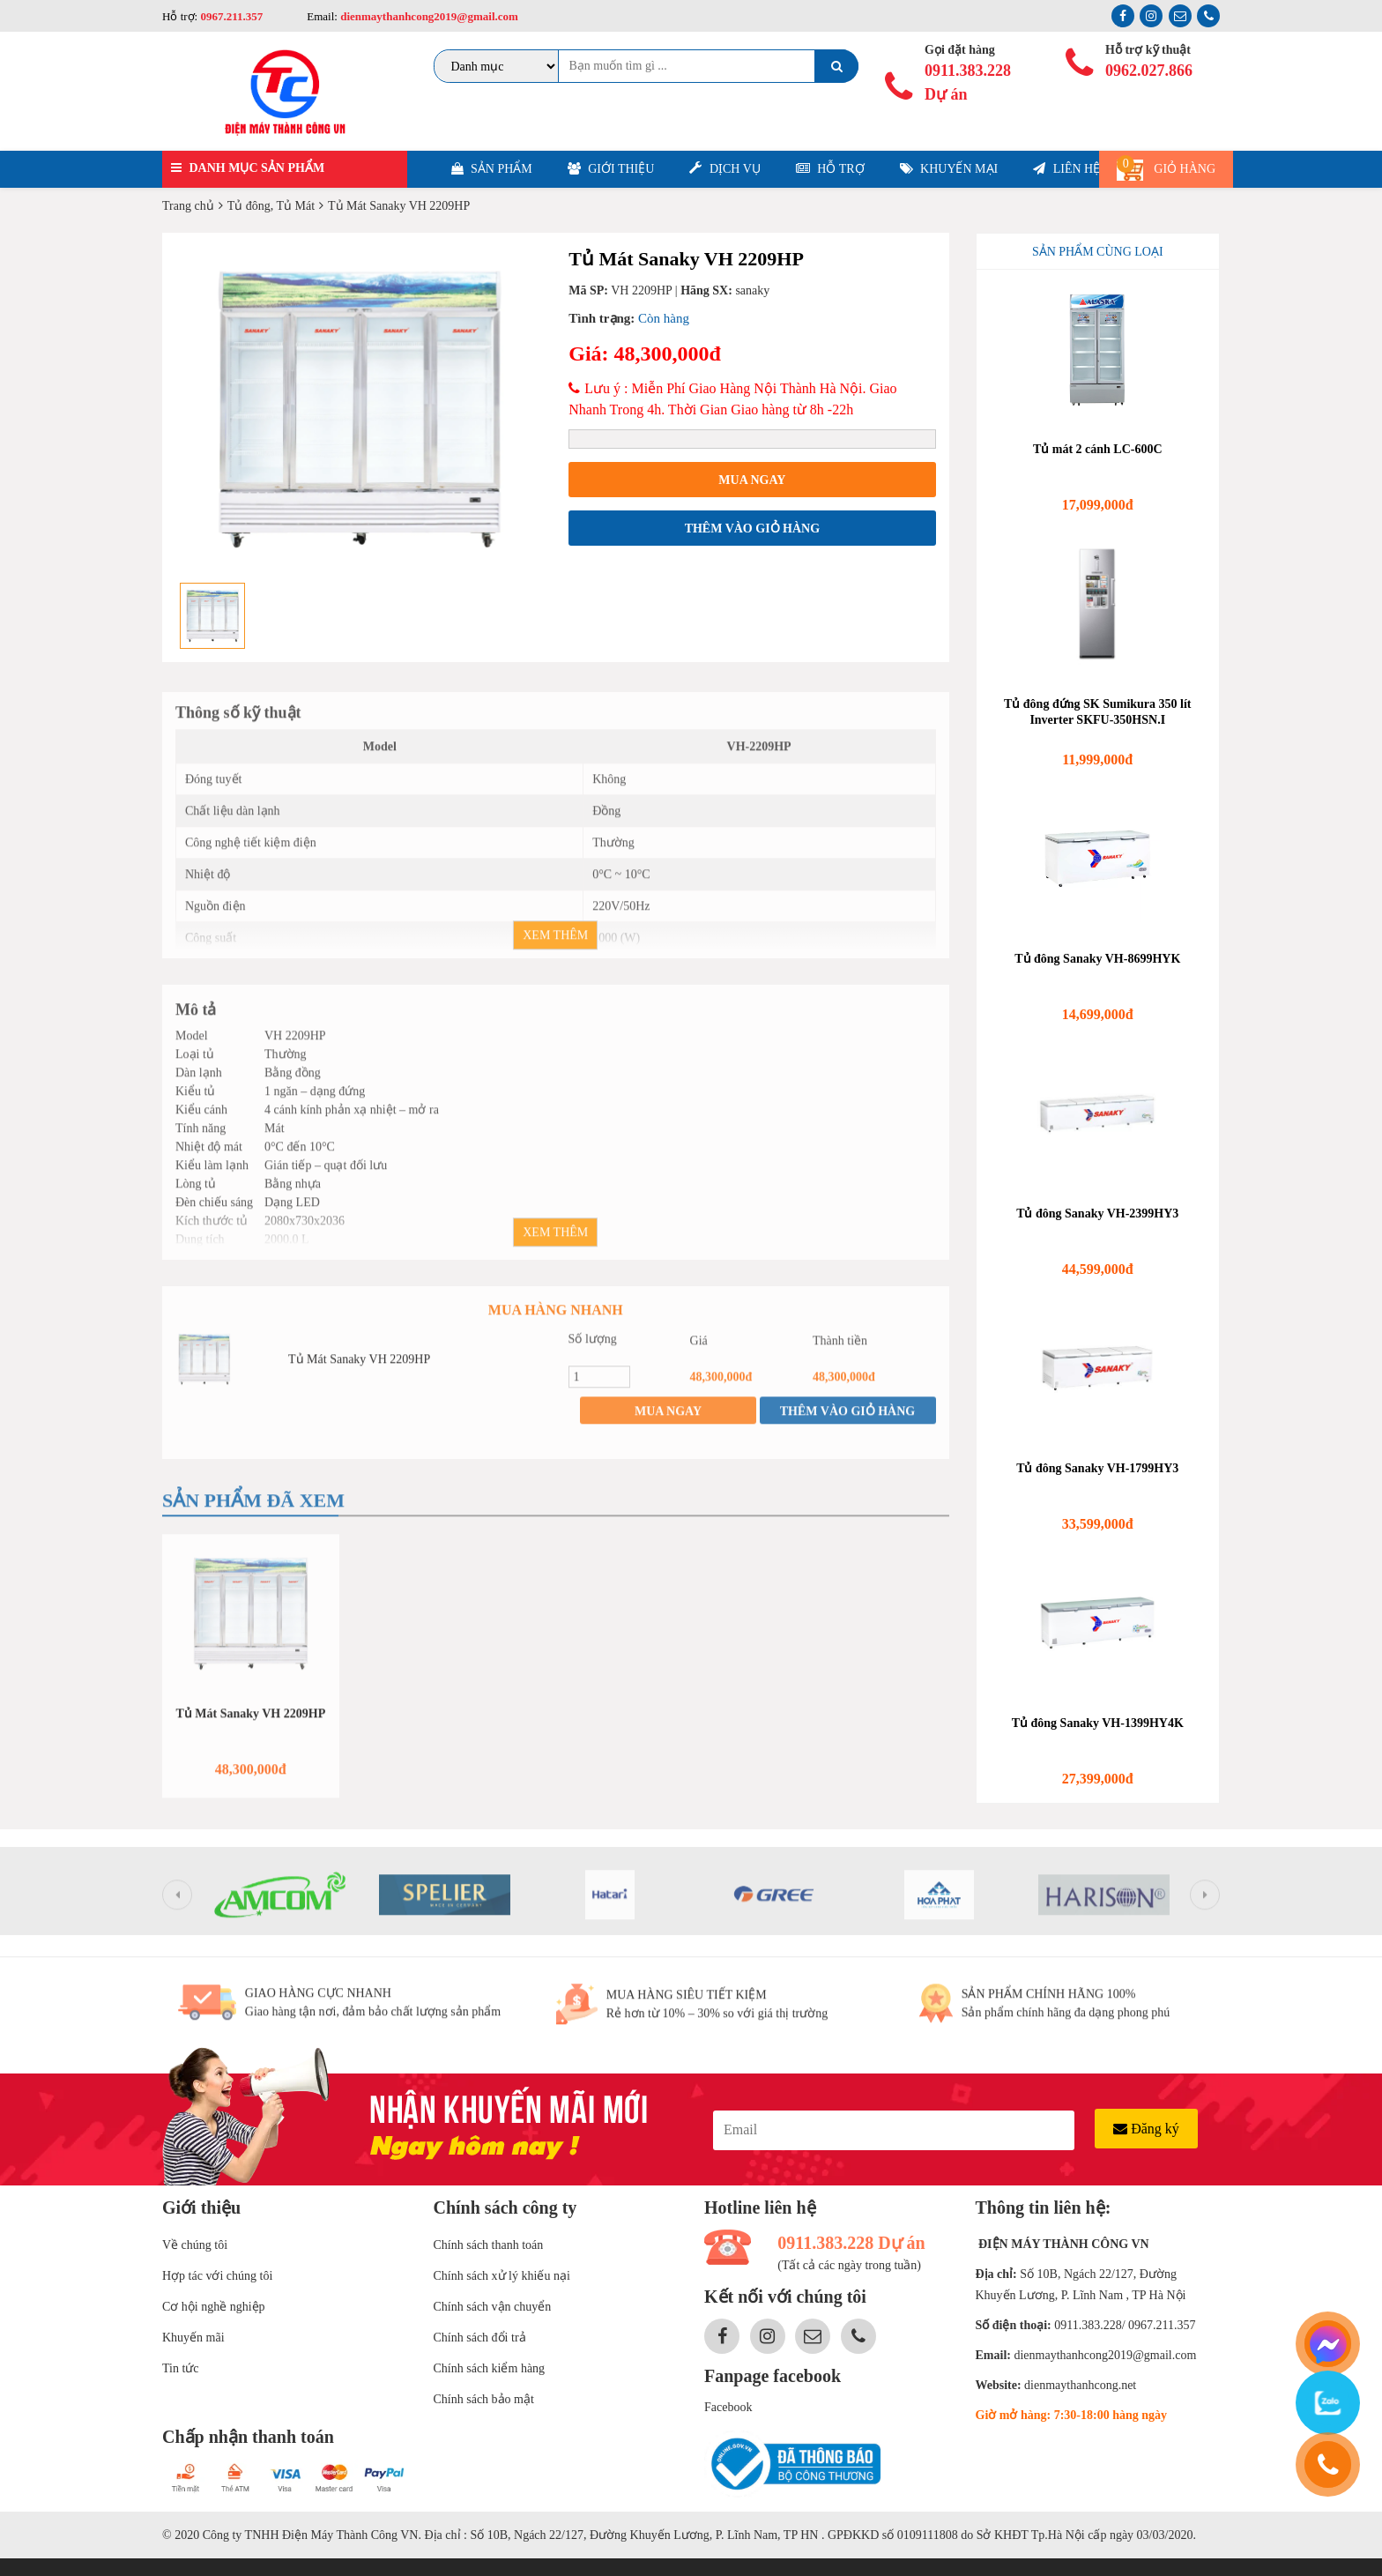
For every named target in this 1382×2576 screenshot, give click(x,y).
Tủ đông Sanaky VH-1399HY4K (1098, 1723)
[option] (358, 409)
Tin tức (180, 2368)
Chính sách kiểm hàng (490, 2368)
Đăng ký (1146, 2128)
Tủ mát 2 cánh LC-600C (1098, 449)
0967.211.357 (231, 16)
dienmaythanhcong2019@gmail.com (428, 16)
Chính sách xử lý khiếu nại (502, 2275)
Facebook (728, 2407)
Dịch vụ (724, 168)
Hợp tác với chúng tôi (217, 2275)
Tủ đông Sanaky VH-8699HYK (1097, 958)
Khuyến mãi (193, 2337)
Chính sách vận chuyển (493, 2306)
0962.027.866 (1149, 70)
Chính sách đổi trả (480, 2337)
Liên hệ (1066, 168)
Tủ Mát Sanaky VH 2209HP (359, 1370)
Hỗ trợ (830, 168)
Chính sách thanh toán (489, 2245)
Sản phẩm (491, 168)
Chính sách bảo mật (484, 2399)
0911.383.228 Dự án (968, 82)
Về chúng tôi (194, 2245)
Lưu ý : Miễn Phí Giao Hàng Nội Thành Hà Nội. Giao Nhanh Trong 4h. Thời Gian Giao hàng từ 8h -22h (732, 399)
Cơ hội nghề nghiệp (213, 2306)
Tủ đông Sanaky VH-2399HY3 (1097, 1213)
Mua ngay (751, 480)
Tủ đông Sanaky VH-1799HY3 (1097, 1468)
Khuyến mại (949, 168)
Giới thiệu (611, 168)
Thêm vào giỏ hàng (752, 528)
